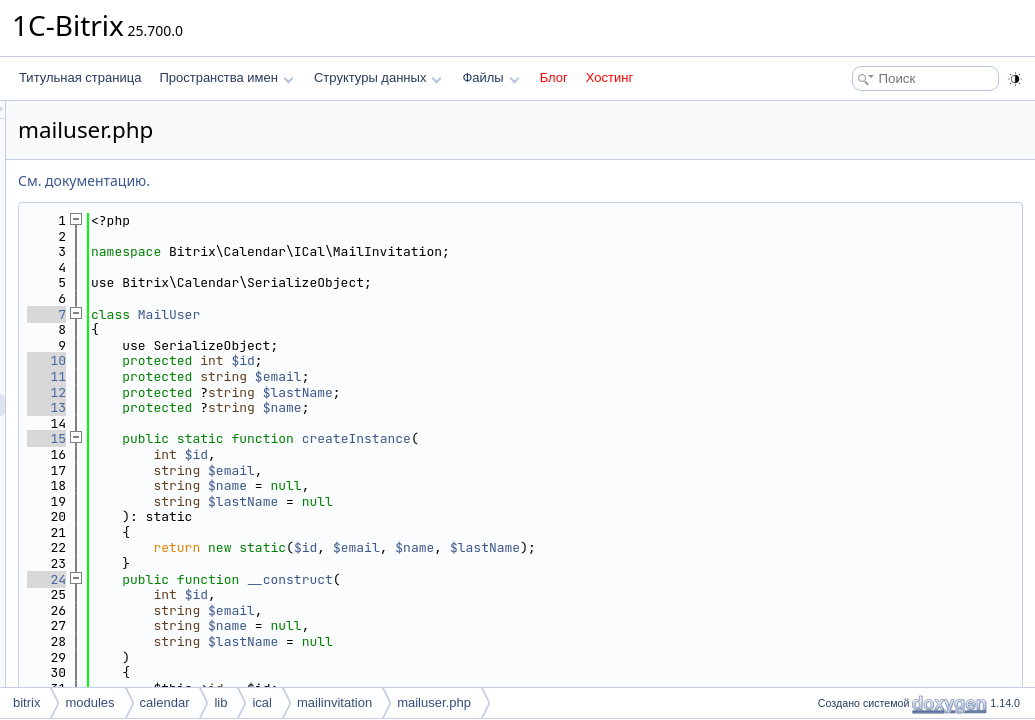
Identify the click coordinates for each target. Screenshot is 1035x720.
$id (492, 360)
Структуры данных (378, 77)
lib (220, 702)
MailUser (419, 314)
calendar (165, 702)
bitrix (26, 702)
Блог (554, 77)
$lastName (548, 392)
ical (262, 702)
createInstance (606, 438)
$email (528, 376)
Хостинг (609, 77)
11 (296, 376)
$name (532, 407)
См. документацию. (334, 180)
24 (296, 579)
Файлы (490, 77)
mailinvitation (334, 702)
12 (296, 392)
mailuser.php (434, 702)
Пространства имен (226, 77)
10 (296, 360)
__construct (540, 579)
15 (296, 438)
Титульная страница (80, 77)
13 (296, 407)
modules (89, 702)
